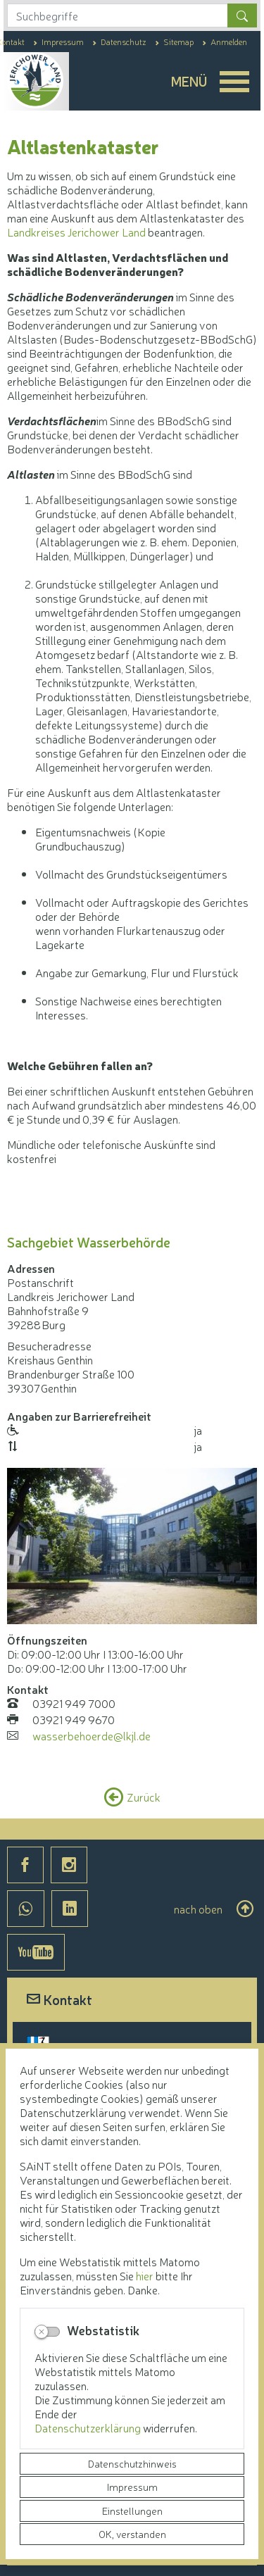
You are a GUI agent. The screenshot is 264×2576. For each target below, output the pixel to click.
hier (144, 2275)
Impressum (132, 2486)
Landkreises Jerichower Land (76, 231)
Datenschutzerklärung (88, 2427)
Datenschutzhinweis (132, 2463)
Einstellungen (132, 2510)
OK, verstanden (132, 2533)
